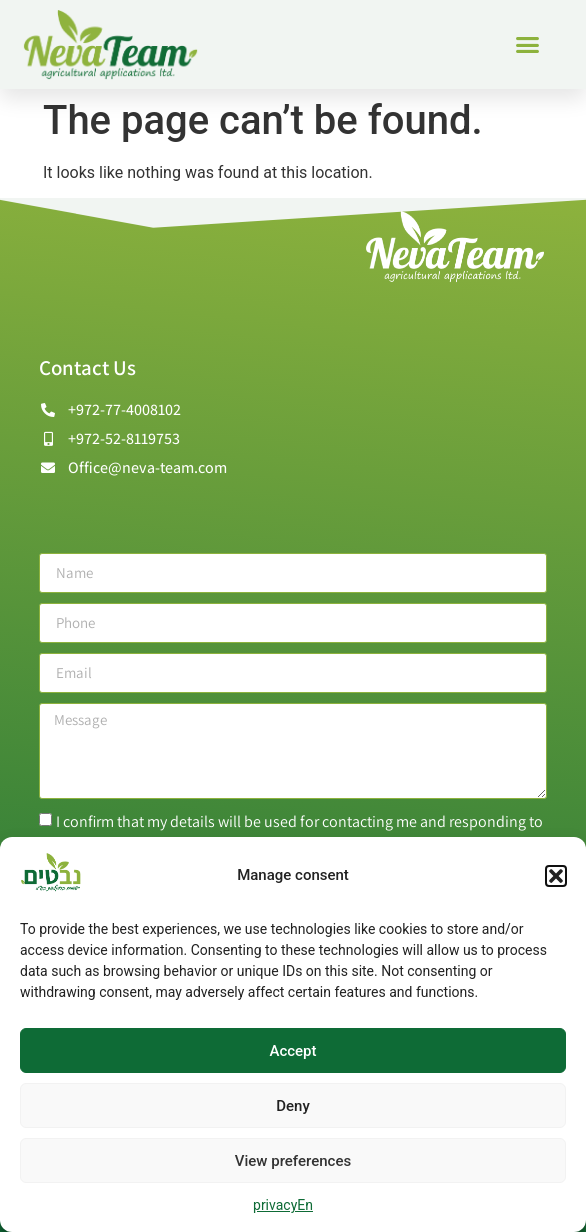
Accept (292, 1051)
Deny (293, 1106)
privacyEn (283, 1205)
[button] (556, 876)
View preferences (293, 1161)
